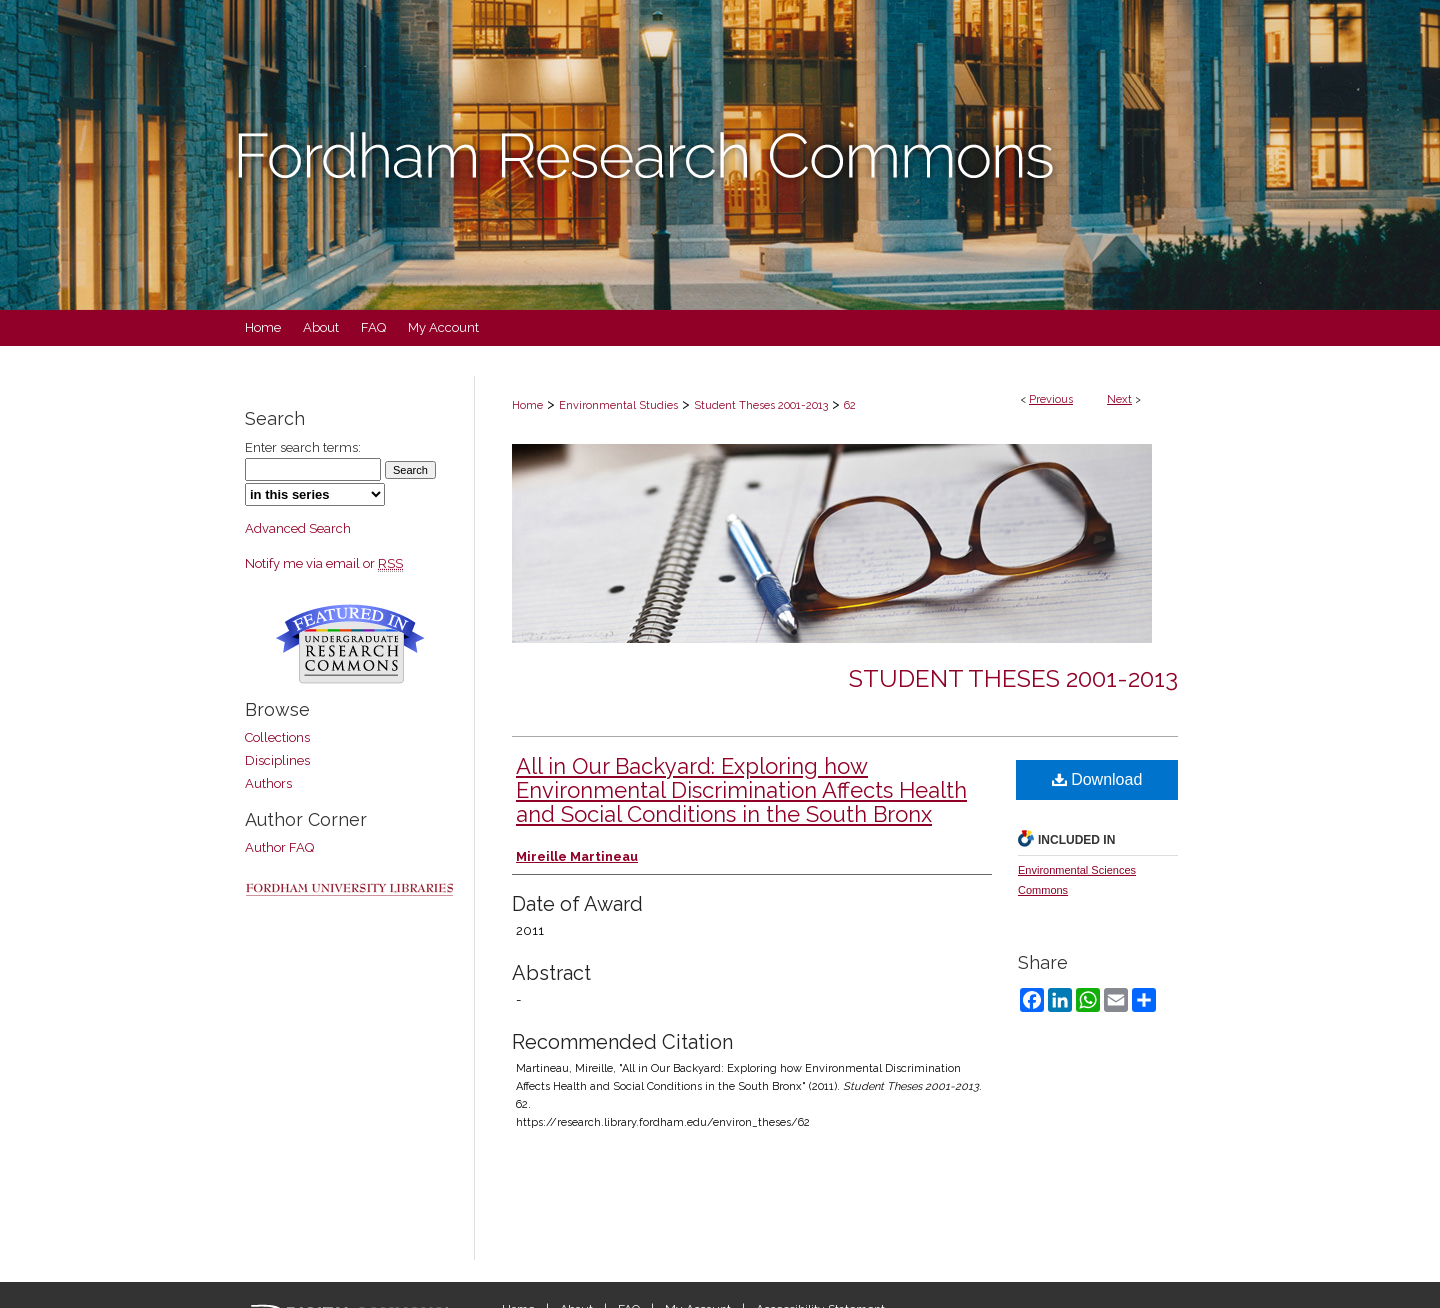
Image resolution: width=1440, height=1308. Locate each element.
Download (1097, 779)
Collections (277, 737)
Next (1119, 399)
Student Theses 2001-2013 (761, 405)
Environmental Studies (618, 405)
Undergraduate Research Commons (350, 644)
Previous (1051, 399)
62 (850, 405)
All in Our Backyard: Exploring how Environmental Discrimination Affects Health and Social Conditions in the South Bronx (741, 790)
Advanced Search (298, 528)
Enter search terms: (303, 447)
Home (527, 405)
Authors (268, 783)
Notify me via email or (324, 563)
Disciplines (277, 760)
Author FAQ (279, 847)
